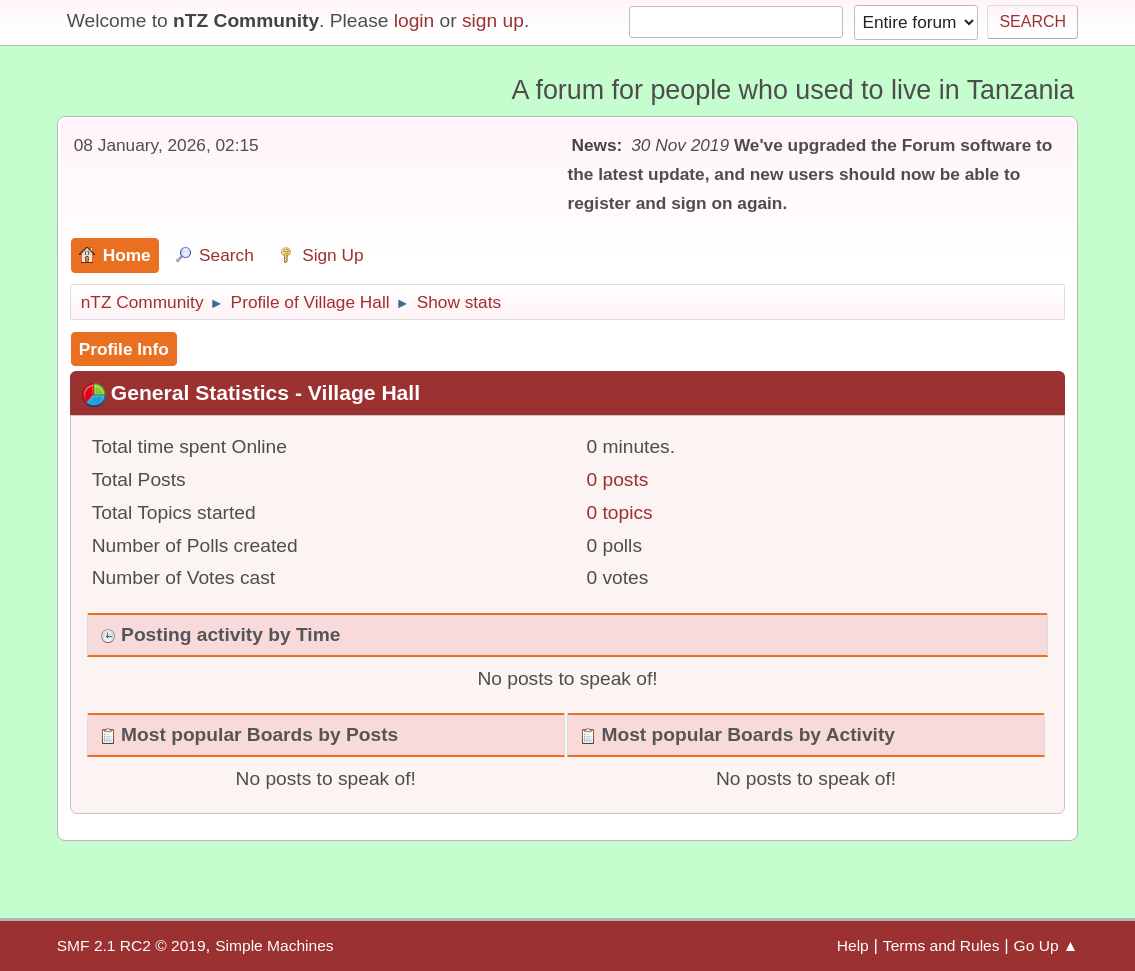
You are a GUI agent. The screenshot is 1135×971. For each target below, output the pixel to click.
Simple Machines (274, 945)
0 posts (618, 479)
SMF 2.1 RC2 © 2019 (131, 945)
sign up (493, 20)
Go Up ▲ (1046, 945)
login (414, 20)
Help (853, 945)
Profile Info (124, 349)
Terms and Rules (941, 945)
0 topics (620, 512)
